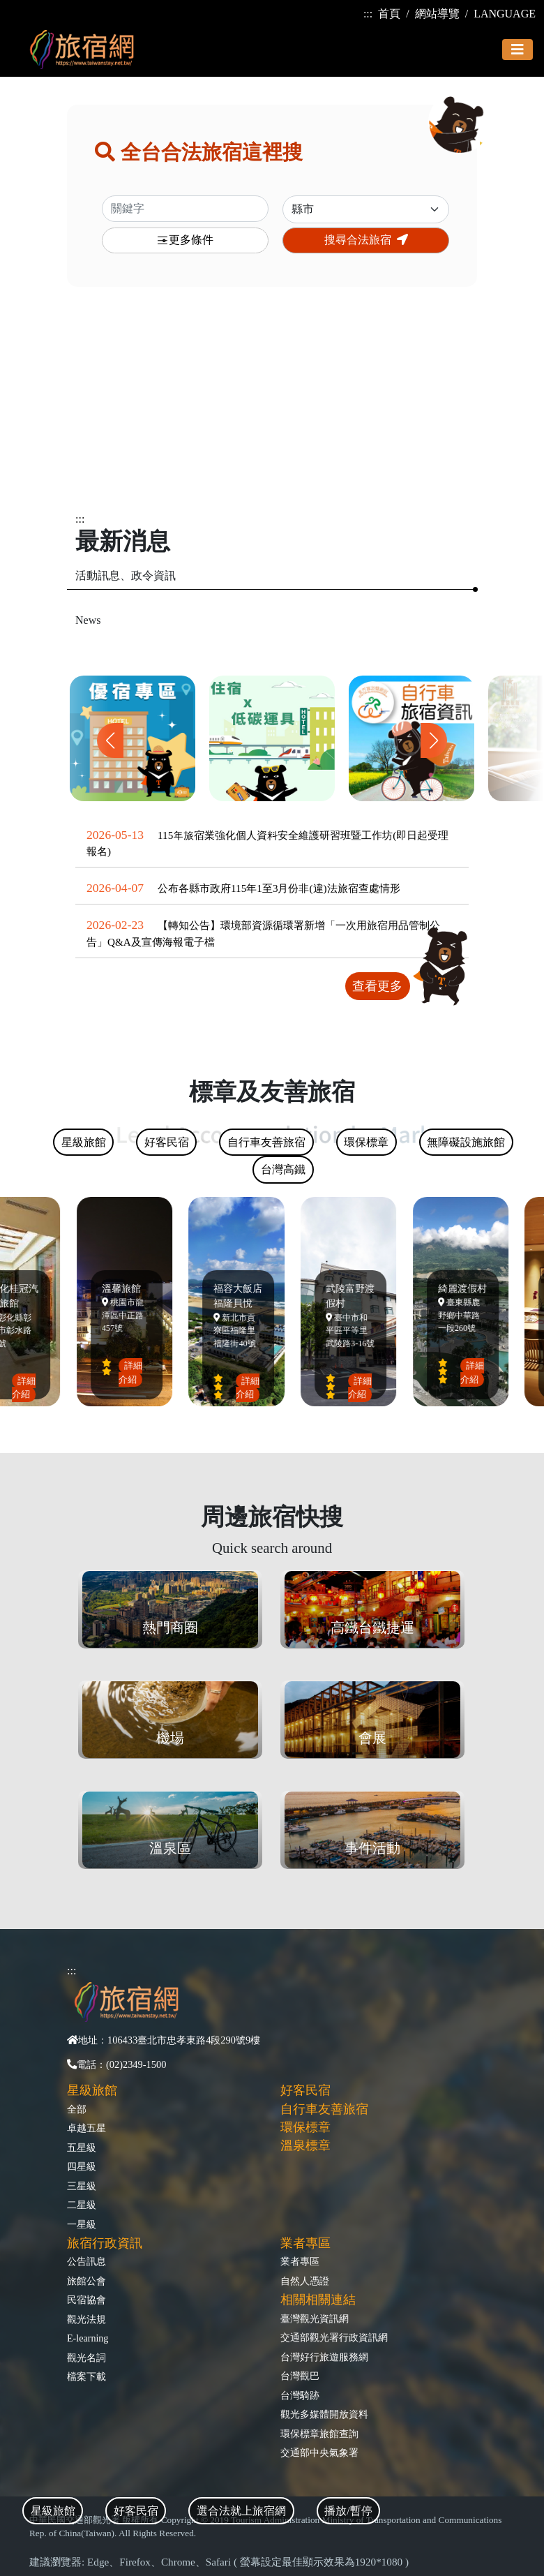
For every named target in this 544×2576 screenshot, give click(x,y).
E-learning (87, 2338)
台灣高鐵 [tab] (283, 1169)
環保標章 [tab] (366, 1142)
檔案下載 (86, 2376)
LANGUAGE (505, 14)
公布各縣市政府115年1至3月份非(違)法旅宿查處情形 (279, 888)
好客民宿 (305, 2090)
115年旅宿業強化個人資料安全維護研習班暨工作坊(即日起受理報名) (267, 843)
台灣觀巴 (299, 2375)
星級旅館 (92, 2090)
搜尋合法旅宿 (366, 240)
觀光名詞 (86, 2357)
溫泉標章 (305, 2145)
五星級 (81, 2147)
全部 (76, 2109)
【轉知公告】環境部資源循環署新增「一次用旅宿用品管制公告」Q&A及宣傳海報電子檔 (263, 933)
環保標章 (305, 2127)
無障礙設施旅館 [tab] (466, 1142)
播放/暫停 (348, 2511)
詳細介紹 (26, 1387)
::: (367, 14)
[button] (434, 740)
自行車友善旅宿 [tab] (266, 1142)
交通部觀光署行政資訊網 (334, 2337)
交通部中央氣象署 (319, 2452)
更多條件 (184, 240)
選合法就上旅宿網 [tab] (241, 2511)
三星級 (81, 2185)
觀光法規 (86, 2319)
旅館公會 (86, 2280)
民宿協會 (86, 2299)
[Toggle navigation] (517, 49)
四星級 (81, 2166)
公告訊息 (86, 2261)
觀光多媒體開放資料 (324, 2414)
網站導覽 (437, 14)
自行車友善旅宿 (324, 2109)
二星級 (81, 2204)
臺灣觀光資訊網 (314, 2318)
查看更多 (377, 986)
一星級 (81, 2224)
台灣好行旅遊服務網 (324, 2356)
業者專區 (299, 2261)
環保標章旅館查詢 (319, 2433)
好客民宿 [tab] (136, 2511)
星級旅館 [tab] (53, 2511)
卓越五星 (86, 2128)
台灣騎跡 (299, 2395)
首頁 (389, 14)
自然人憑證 (304, 2280)
